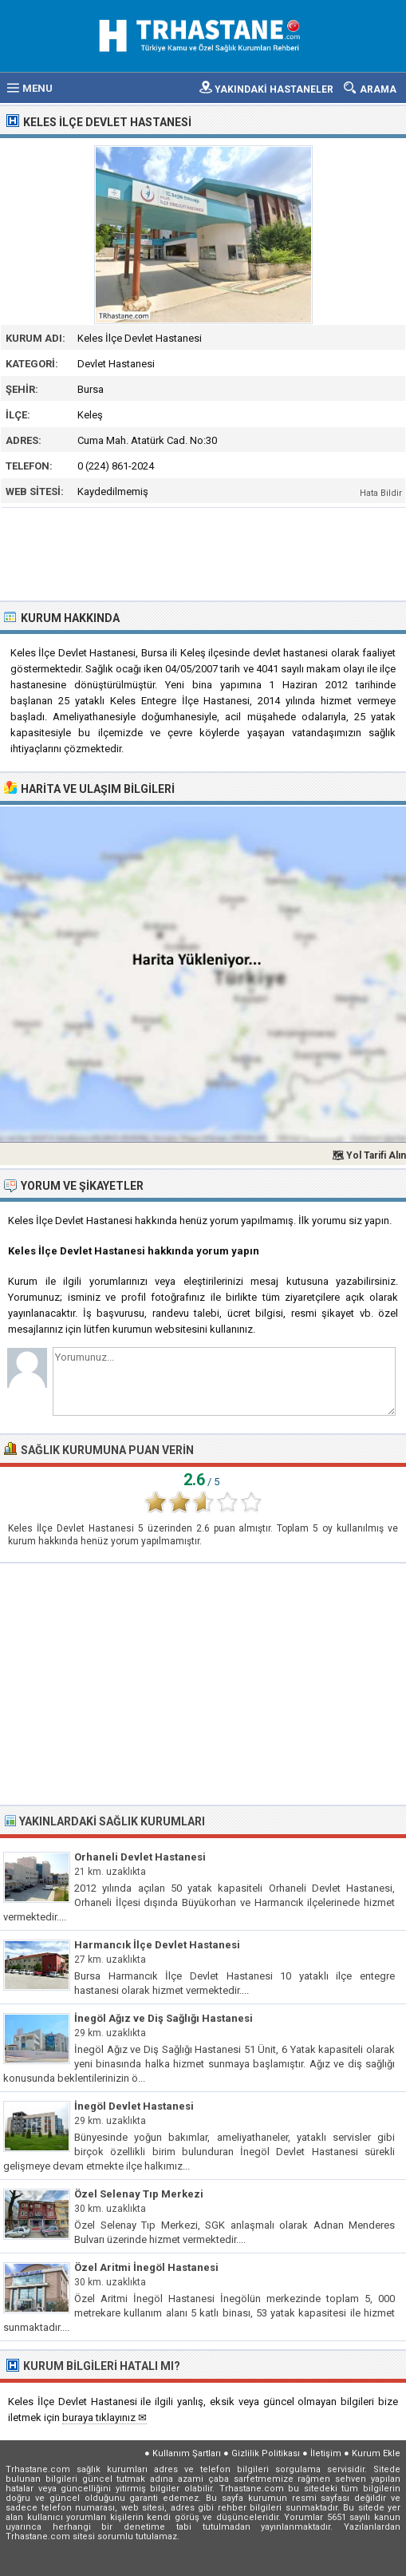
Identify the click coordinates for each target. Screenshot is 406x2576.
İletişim (325, 2453)
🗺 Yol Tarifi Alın (369, 1155)
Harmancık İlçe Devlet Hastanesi (157, 1945)
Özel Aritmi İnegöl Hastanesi (146, 2267)
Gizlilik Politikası (265, 2453)
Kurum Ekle (376, 2453)
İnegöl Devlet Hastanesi (134, 2106)
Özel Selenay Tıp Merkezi (138, 2194)
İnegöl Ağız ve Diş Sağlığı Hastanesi (163, 2018)
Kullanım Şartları (186, 2453)
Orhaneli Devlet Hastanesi (140, 1857)
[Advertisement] (204, 552)
